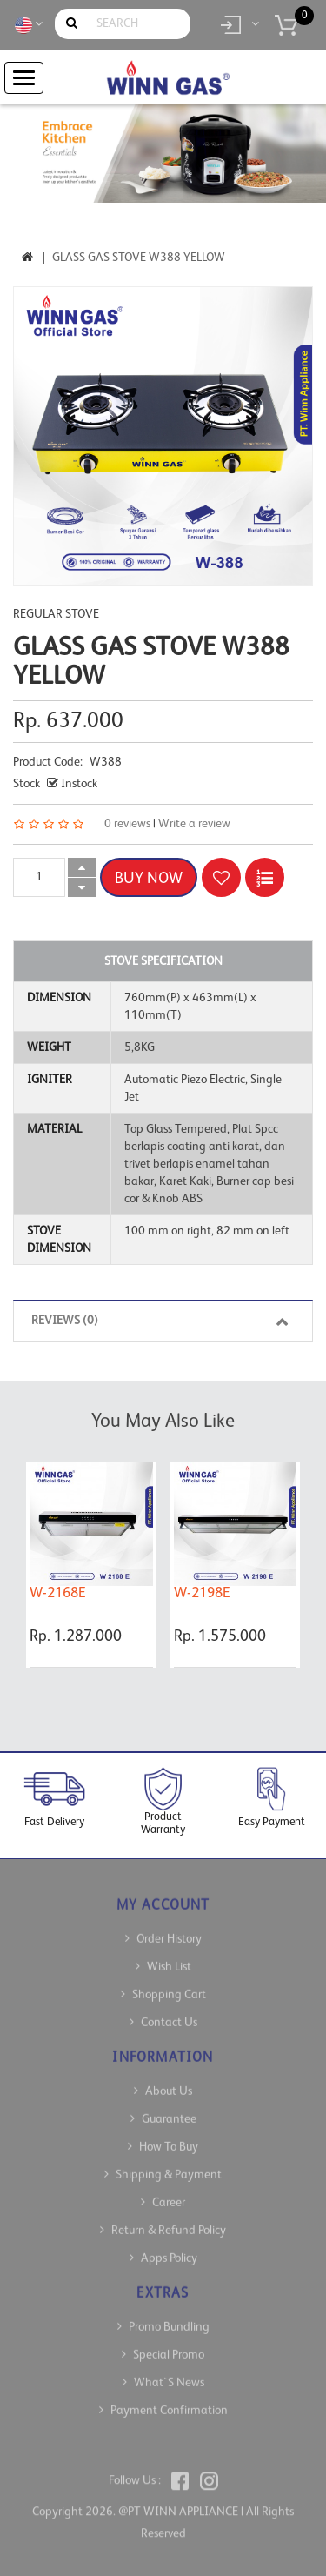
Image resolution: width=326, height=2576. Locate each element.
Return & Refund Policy (168, 2220)
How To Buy (168, 2137)
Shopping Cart (169, 1984)
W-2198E (202, 1593)
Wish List (169, 1956)
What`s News (169, 2372)
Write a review (194, 824)
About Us (168, 2081)
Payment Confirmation (169, 2400)
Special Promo (168, 2344)
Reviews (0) (163, 1321)
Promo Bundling (169, 2317)
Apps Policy (169, 2248)
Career (168, 2192)
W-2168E (58, 1593)
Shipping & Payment (169, 2164)
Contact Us (169, 2012)
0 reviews (127, 824)
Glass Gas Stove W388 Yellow (138, 257)
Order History (169, 1929)
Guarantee (169, 2109)
